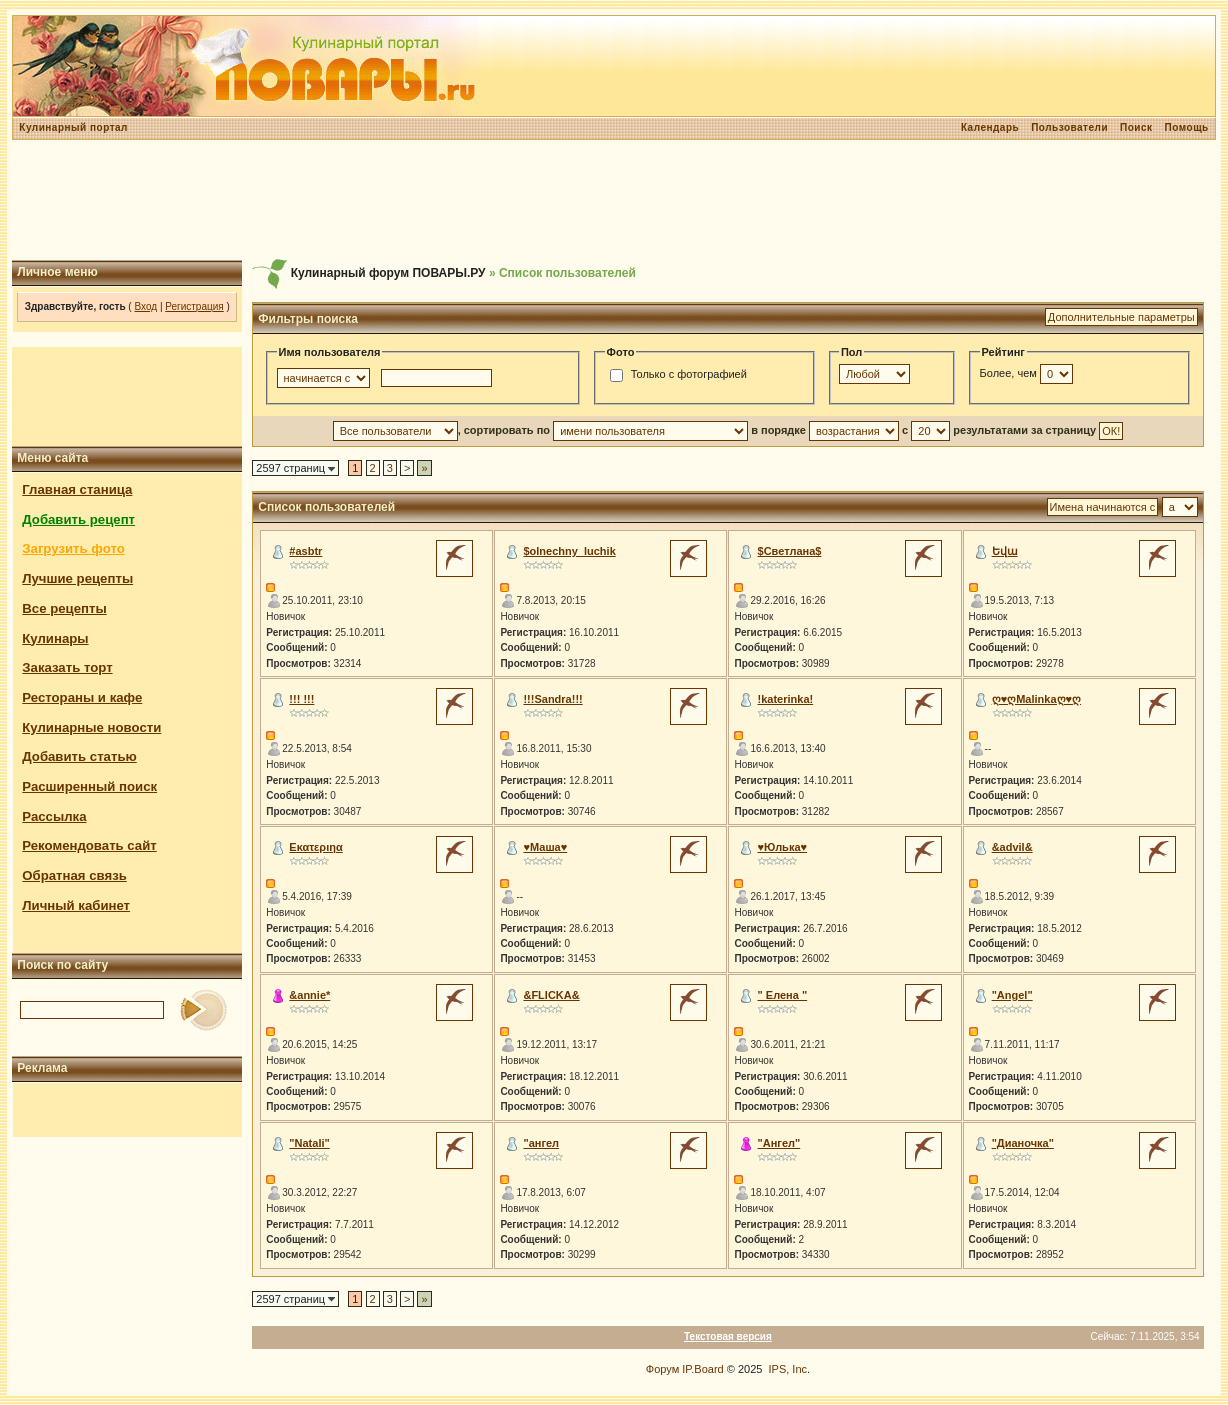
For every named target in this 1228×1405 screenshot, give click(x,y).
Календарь (990, 127)
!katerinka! (786, 699)
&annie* (309, 995)
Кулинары (55, 638)
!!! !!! (301, 699)
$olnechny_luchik (569, 551)
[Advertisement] (614, 200)
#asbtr (305, 551)
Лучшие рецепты (77, 578)
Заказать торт (67, 667)
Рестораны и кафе (82, 697)
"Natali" (309, 1143)
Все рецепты (64, 608)
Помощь (1187, 127)
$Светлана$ (790, 551)
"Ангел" (779, 1143)
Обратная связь (74, 875)
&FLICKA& (551, 995)
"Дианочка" (1023, 1143)
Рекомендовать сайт (89, 845)
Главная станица (77, 489)
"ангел (541, 1143)
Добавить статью (79, 756)
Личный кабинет (76, 905)
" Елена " (783, 995)
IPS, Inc (788, 1369)
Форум (662, 1369)
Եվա (1005, 551)
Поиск (1136, 127)
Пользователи (1069, 127)
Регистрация (194, 306)
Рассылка (54, 816)
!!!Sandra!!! (552, 699)
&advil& (1012, 847)
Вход (145, 306)
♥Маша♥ (545, 847)
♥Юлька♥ (783, 847)
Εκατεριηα (315, 847)
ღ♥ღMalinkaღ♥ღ (1036, 699)
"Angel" (1012, 995)
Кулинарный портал (73, 127)
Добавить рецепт (78, 519)
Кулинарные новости (91, 727)
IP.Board (702, 1369)
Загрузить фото (73, 548)
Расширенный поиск (89, 786)
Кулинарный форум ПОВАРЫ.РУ (388, 273)
